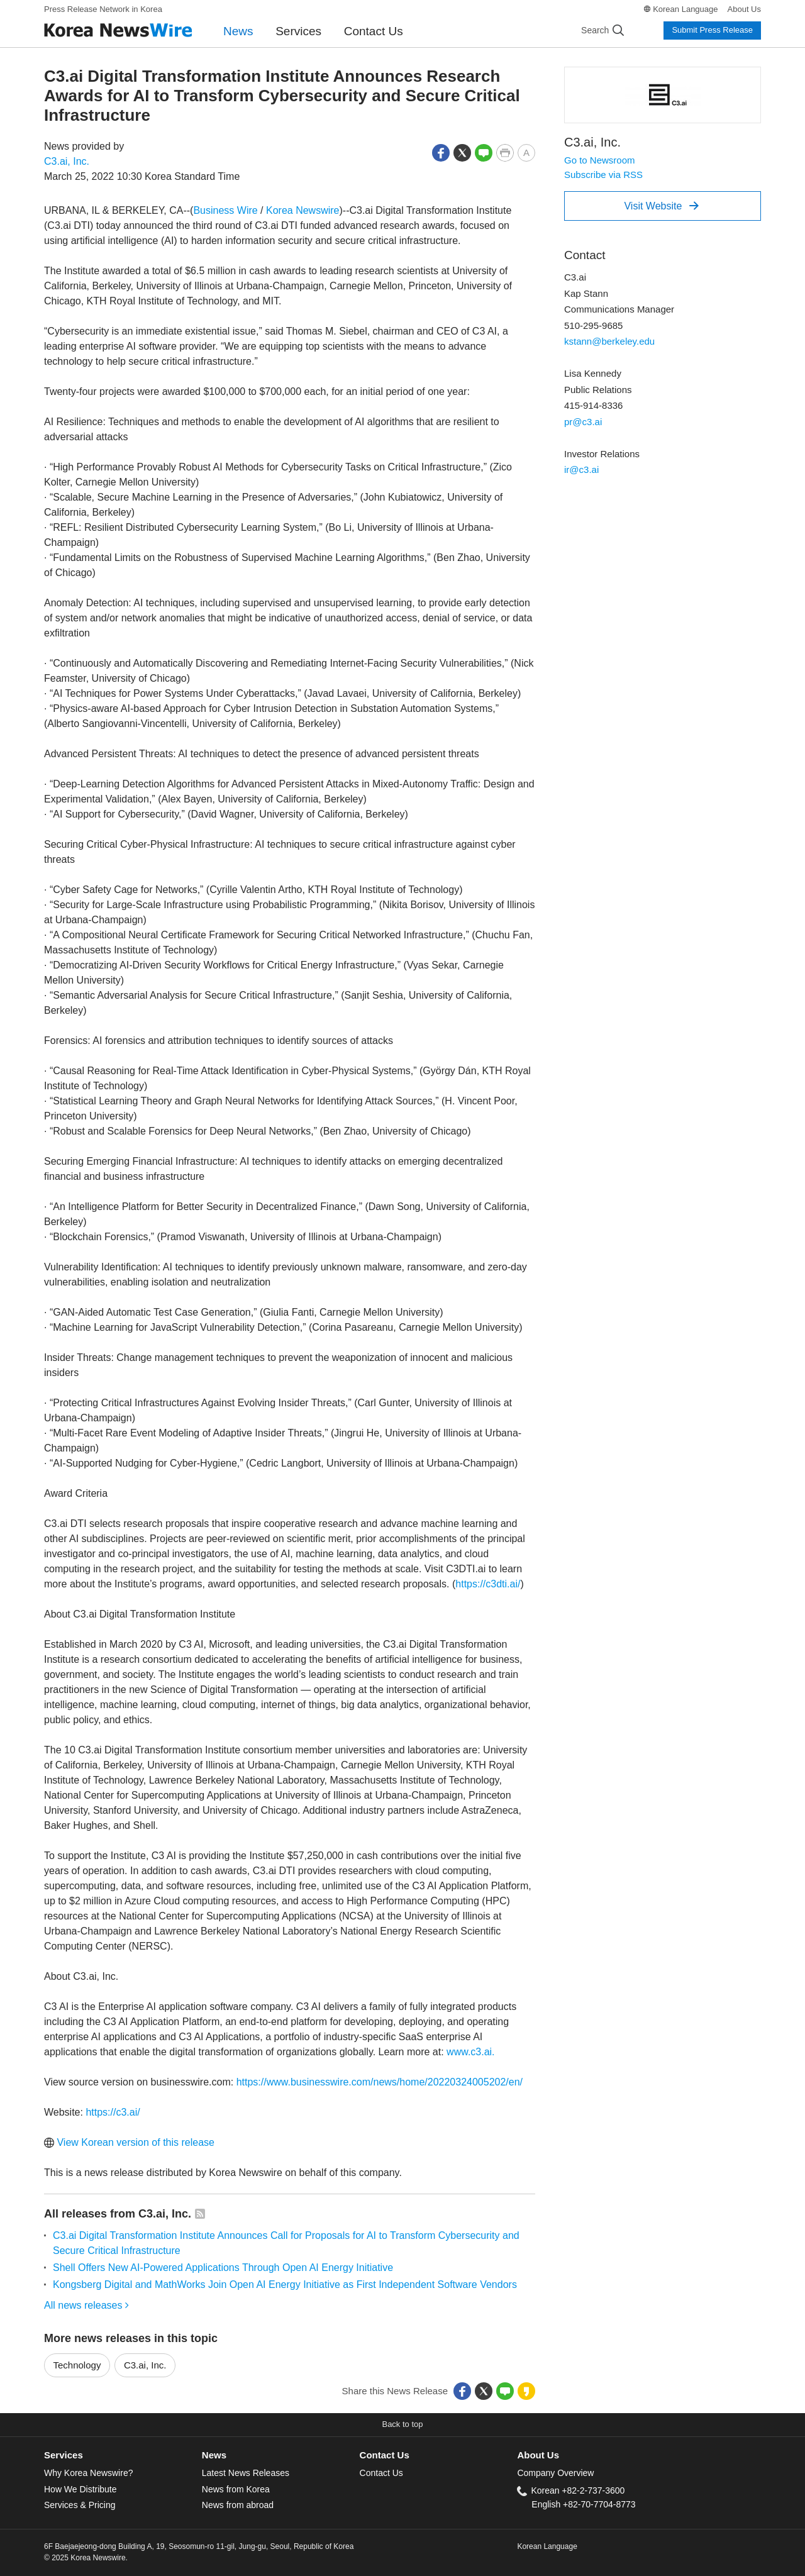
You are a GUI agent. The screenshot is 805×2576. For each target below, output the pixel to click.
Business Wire (225, 210)
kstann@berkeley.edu (609, 341)
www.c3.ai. (470, 2051)
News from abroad (238, 2505)
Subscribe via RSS (603, 174)
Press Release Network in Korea (103, 9)
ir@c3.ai (581, 469)
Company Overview (555, 2473)
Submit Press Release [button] (712, 30)
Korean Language (685, 9)
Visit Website (661, 205)
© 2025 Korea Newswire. (86, 2557)
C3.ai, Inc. (66, 161)
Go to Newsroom (599, 160)
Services (298, 31)
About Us (744, 9)
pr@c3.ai (583, 421)
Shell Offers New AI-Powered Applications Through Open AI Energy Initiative (223, 2267)
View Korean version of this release (129, 2142)
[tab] (123, 2455)
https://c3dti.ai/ (487, 1584)
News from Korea (236, 2489)
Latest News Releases (245, 2473)
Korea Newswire (302, 210)
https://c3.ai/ (113, 2112)
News (238, 31)
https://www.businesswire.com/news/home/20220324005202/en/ (379, 2082)
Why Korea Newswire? (88, 2473)
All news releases (86, 2305)
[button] (441, 152)
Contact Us (373, 31)
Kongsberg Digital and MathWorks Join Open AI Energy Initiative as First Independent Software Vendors (285, 2284)
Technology (77, 2365)
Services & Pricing (79, 2505)
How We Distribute (80, 2489)
